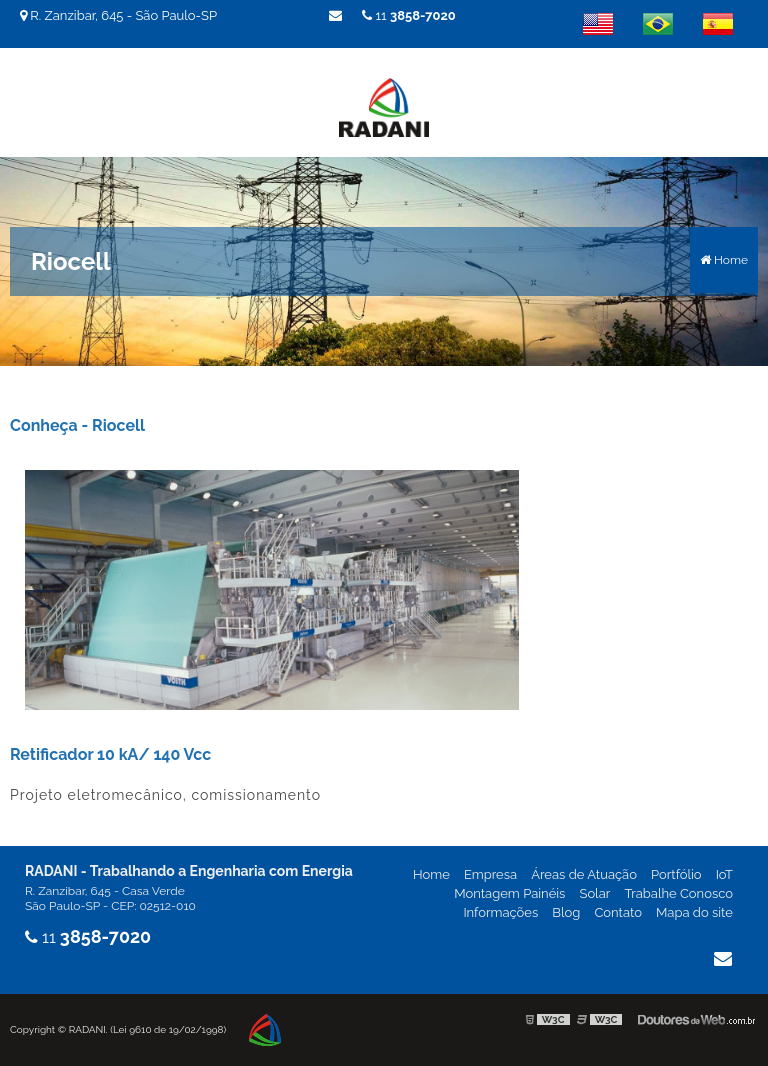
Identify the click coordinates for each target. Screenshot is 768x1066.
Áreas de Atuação (584, 874)
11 (409, 15)
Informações (500, 912)
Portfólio (676, 874)
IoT (724, 874)
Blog (566, 912)
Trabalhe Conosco (678, 893)
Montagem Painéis (509, 893)
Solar (594, 893)
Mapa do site (694, 912)
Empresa (490, 874)
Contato (618, 912)
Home (431, 874)
